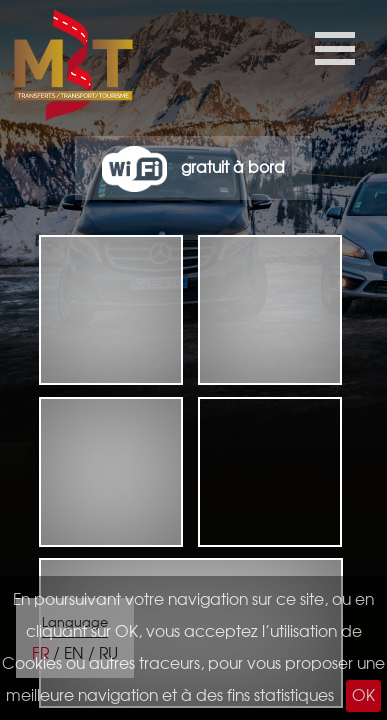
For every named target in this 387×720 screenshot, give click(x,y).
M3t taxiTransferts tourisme (38, 70)
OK (363, 696)
